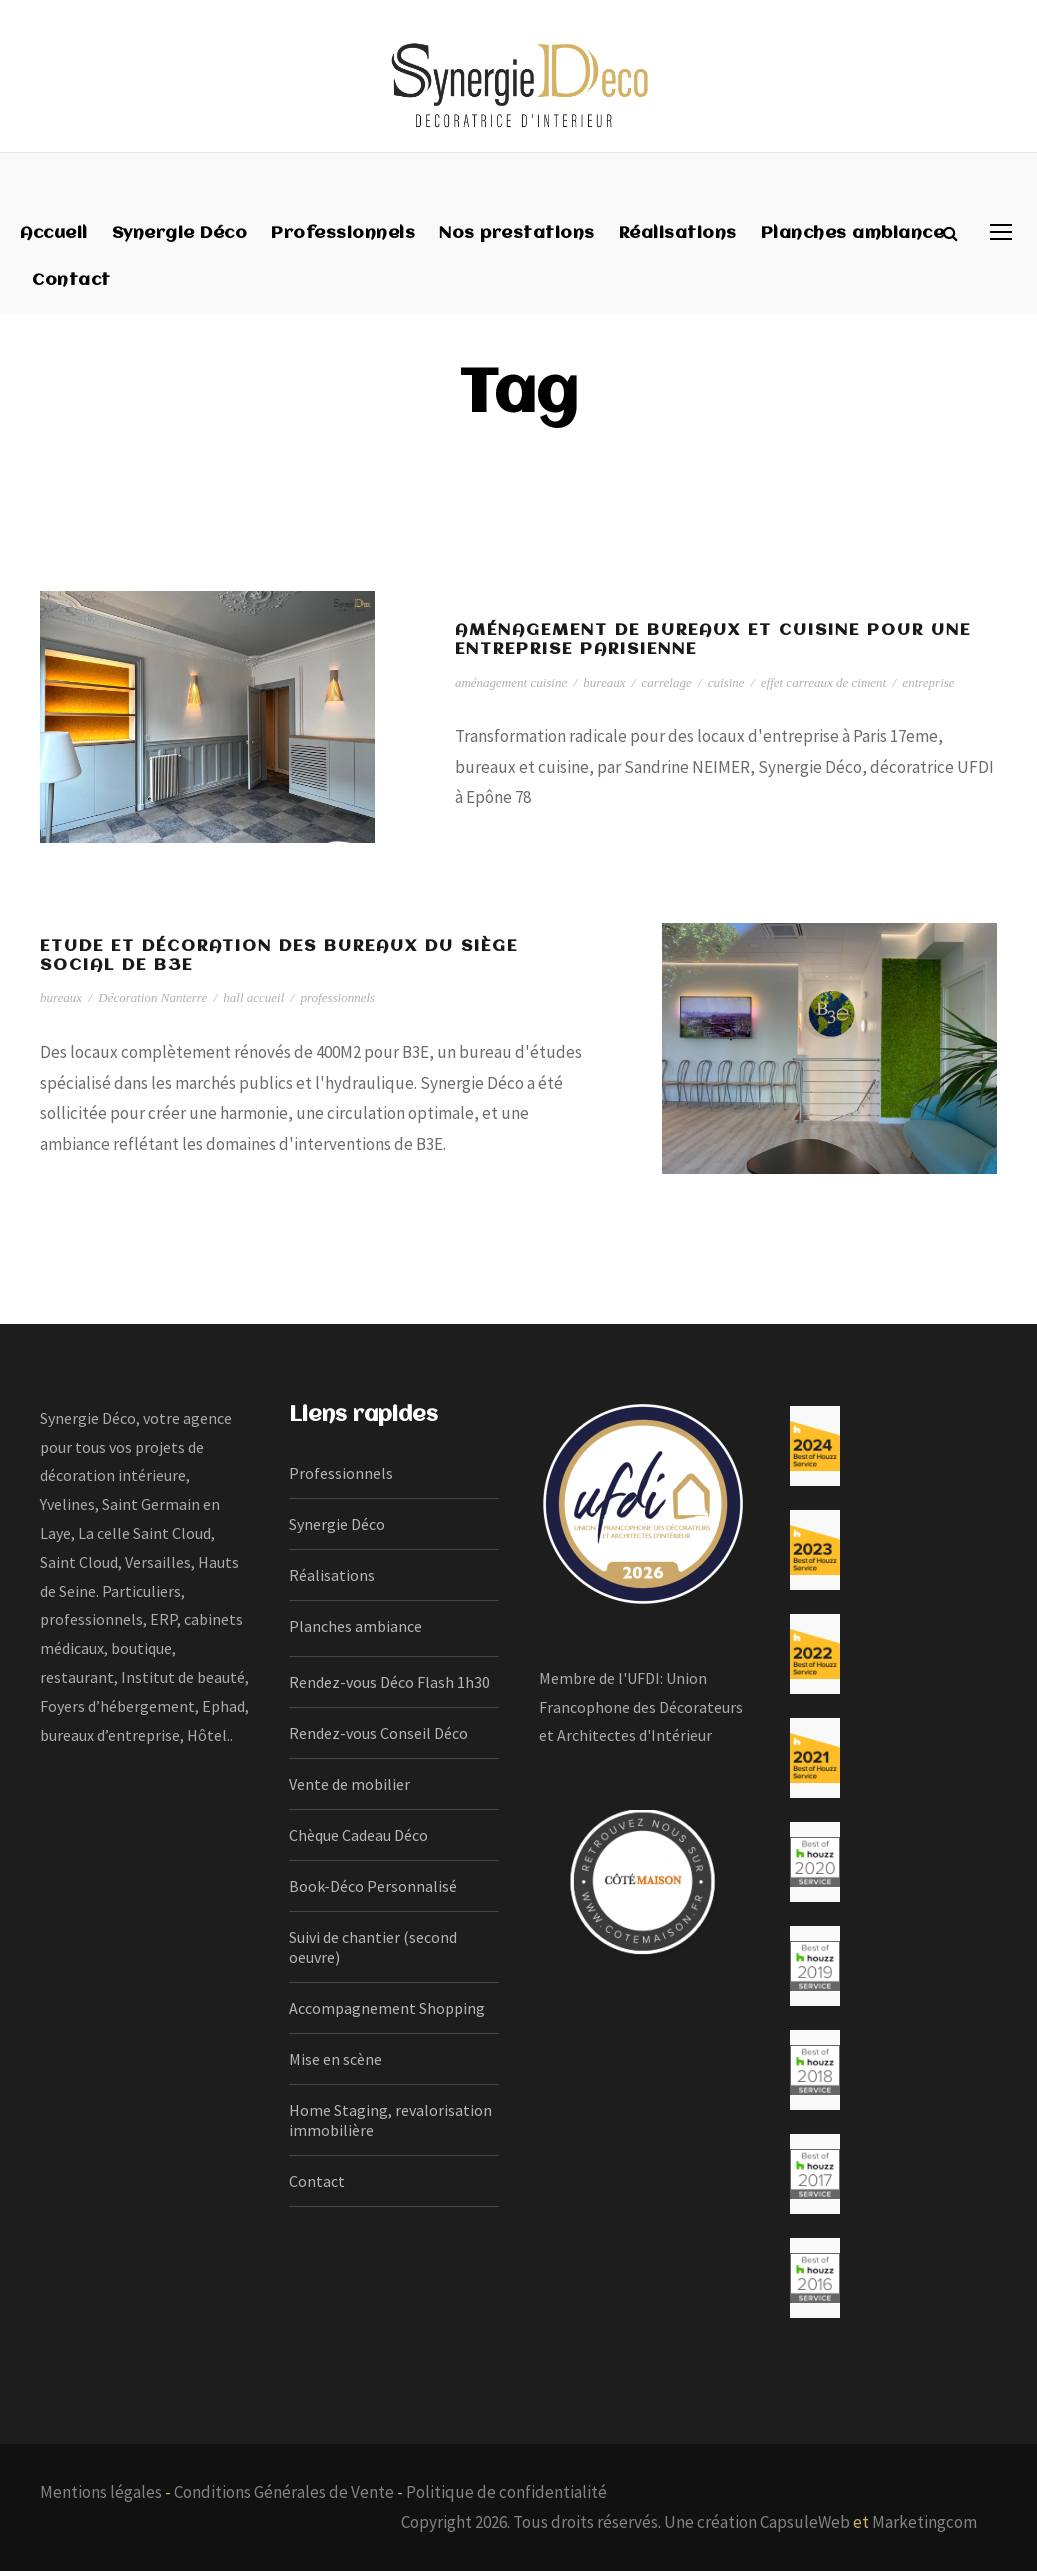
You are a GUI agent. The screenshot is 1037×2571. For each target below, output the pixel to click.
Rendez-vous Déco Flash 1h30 (389, 1682)
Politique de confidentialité (506, 2492)
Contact (71, 280)
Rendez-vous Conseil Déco (378, 1733)
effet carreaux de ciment (824, 682)
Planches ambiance (853, 233)
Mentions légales (101, 2492)
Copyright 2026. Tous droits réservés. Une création (580, 2522)
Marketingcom (924, 2522)
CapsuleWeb (805, 2522)
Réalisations (678, 233)
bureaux (604, 682)
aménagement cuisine (511, 682)
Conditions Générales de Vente (284, 2492)
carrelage (667, 682)
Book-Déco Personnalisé (373, 1886)
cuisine (726, 682)
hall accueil (253, 997)
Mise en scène (335, 2059)
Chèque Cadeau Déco (358, 1835)
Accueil (54, 233)
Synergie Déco (180, 233)
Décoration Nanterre (152, 997)
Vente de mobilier (349, 1784)
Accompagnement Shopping (387, 2008)
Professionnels (343, 233)
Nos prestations (517, 233)
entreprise (928, 682)
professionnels (337, 997)
